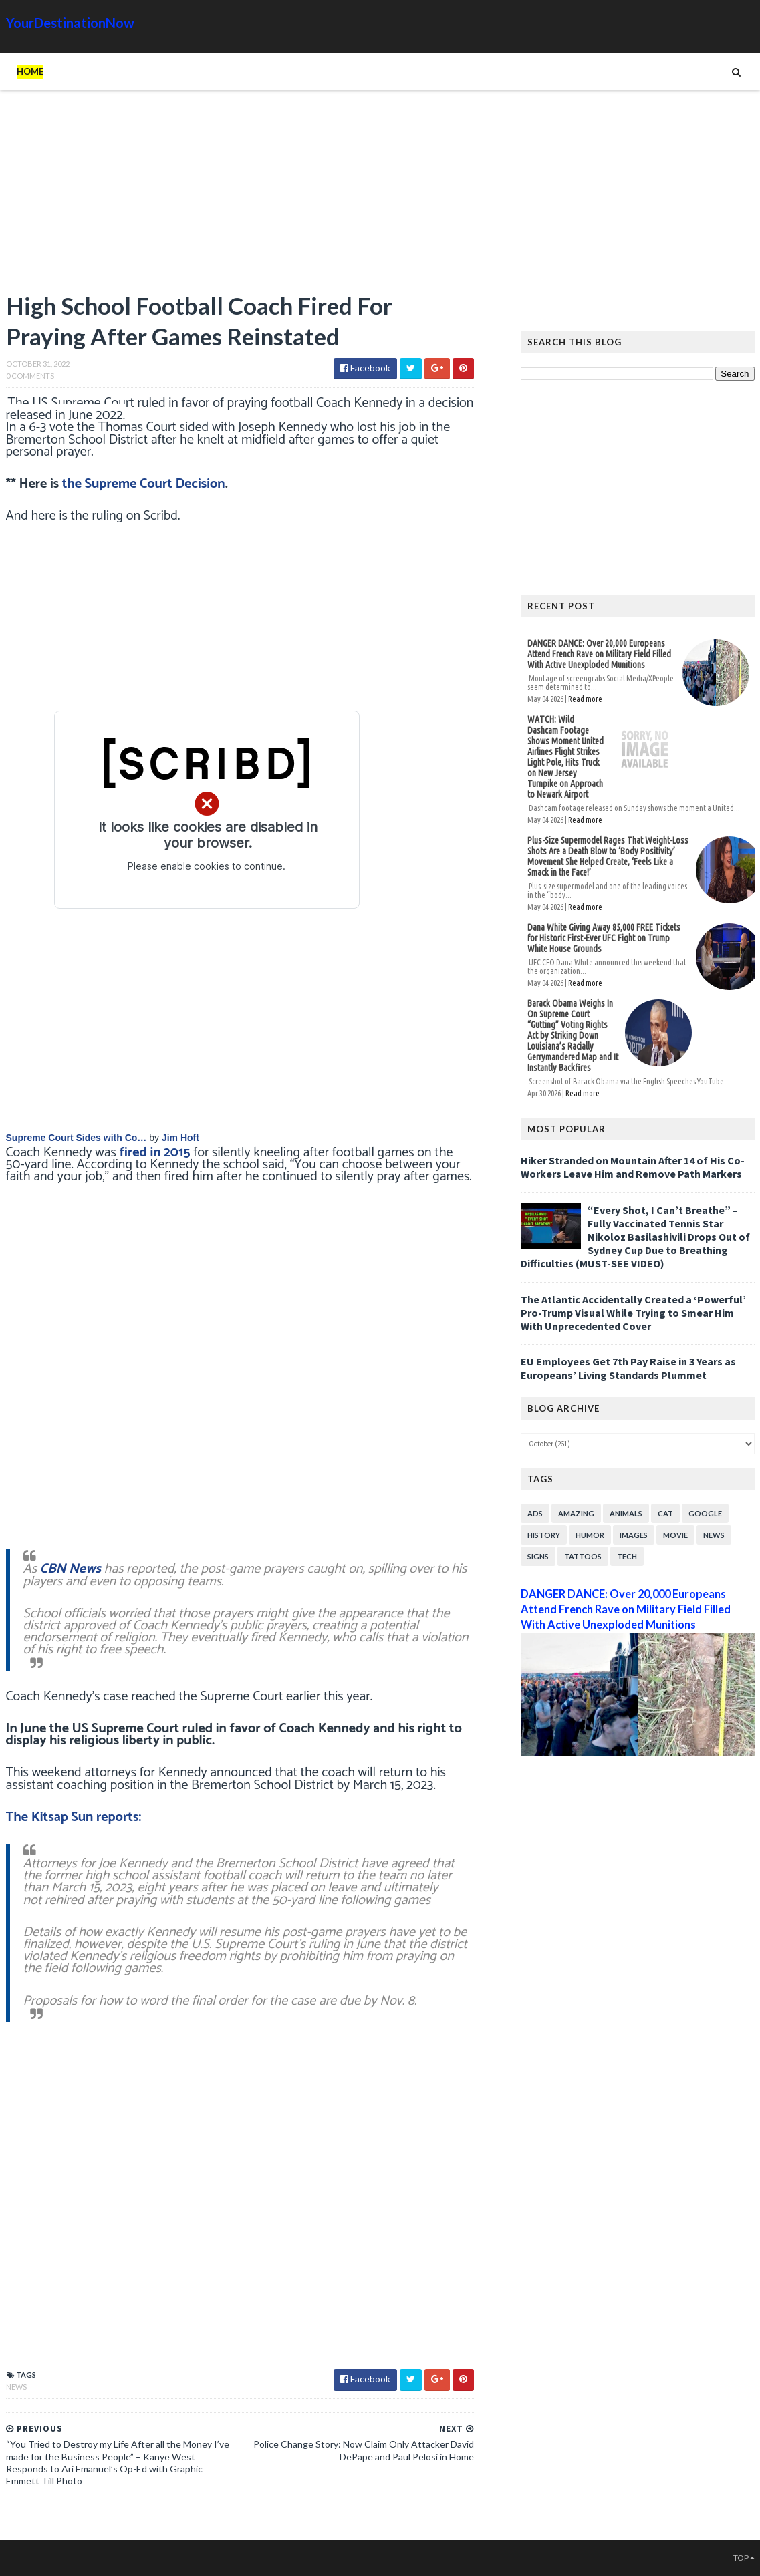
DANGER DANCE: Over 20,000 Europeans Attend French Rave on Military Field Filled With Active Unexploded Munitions (599, 654)
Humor (590, 1535)
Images (634, 1535)
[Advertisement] (240, 197)
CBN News (70, 1569)
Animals (626, 1513)
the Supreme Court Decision (143, 484)
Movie (675, 1535)
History (543, 1535)
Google (705, 1513)
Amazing (576, 1513)
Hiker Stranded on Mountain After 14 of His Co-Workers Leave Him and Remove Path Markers (633, 1167)
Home (30, 71)
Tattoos (583, 1556)
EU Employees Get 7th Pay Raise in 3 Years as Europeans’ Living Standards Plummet (628, 1368)
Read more (585, 699)
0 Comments (30, 375)
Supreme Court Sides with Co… (76, 1137)
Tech (627, 1556)
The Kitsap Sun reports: (74, 1817)
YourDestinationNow (70, 23)
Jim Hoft (180, 1137)
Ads (535, 1513)
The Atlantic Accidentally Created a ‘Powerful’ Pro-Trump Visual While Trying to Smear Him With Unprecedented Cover (633, 1313)
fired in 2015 (155, 1153)
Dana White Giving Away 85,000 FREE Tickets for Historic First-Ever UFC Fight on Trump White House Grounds (603, 938)
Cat (665, 1513)
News (16, 2386)
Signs (538, 1556)
